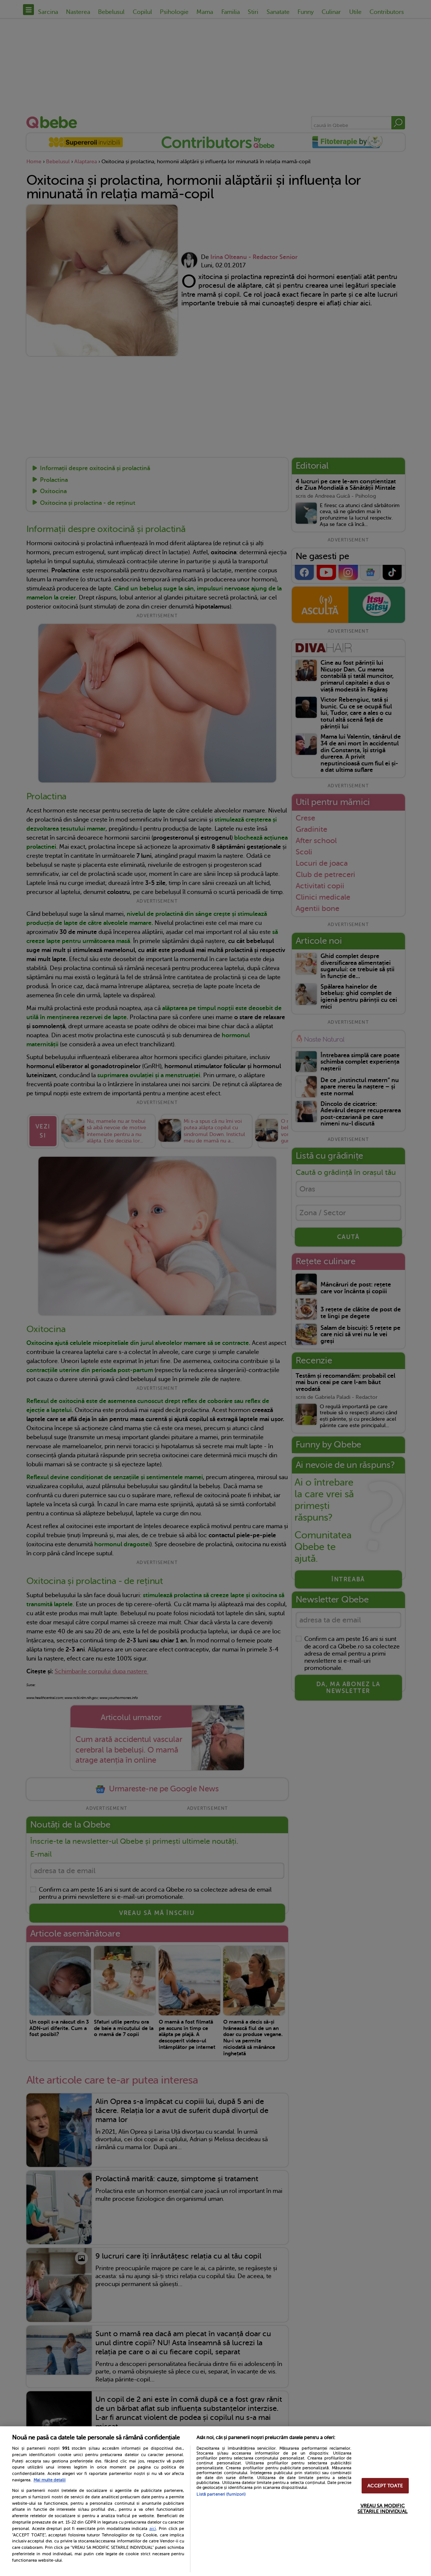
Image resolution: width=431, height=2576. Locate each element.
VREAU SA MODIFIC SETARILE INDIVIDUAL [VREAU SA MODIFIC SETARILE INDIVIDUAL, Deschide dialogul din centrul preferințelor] (382, 2508)
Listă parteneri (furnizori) (220, 2494)
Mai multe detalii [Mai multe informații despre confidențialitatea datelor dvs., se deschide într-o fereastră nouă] (50, 2480)
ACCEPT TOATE (385, 2486)
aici (152, 2528)
